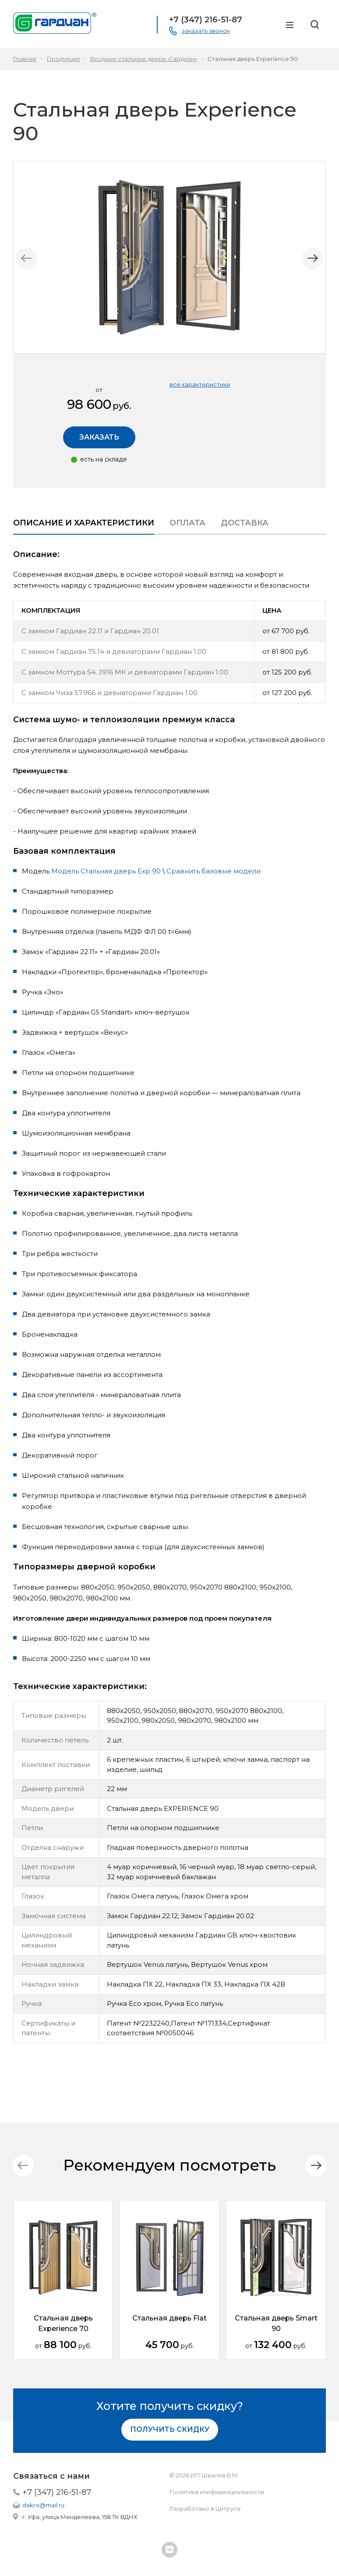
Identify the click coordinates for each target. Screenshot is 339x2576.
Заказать (99, 437)
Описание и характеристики (83, 523)
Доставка (244, 523)
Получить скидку (169, 2429)
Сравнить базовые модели (213, 871)
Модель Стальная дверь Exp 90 (106, 871)
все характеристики (200, 384)
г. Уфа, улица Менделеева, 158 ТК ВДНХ (79, 2516)
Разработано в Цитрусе (205, 2508)
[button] (310, 259)
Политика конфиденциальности (217, 2491)
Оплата (187, 523)
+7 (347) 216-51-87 (56, 2492)
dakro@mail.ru (43, 2505)
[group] (169, 257)
